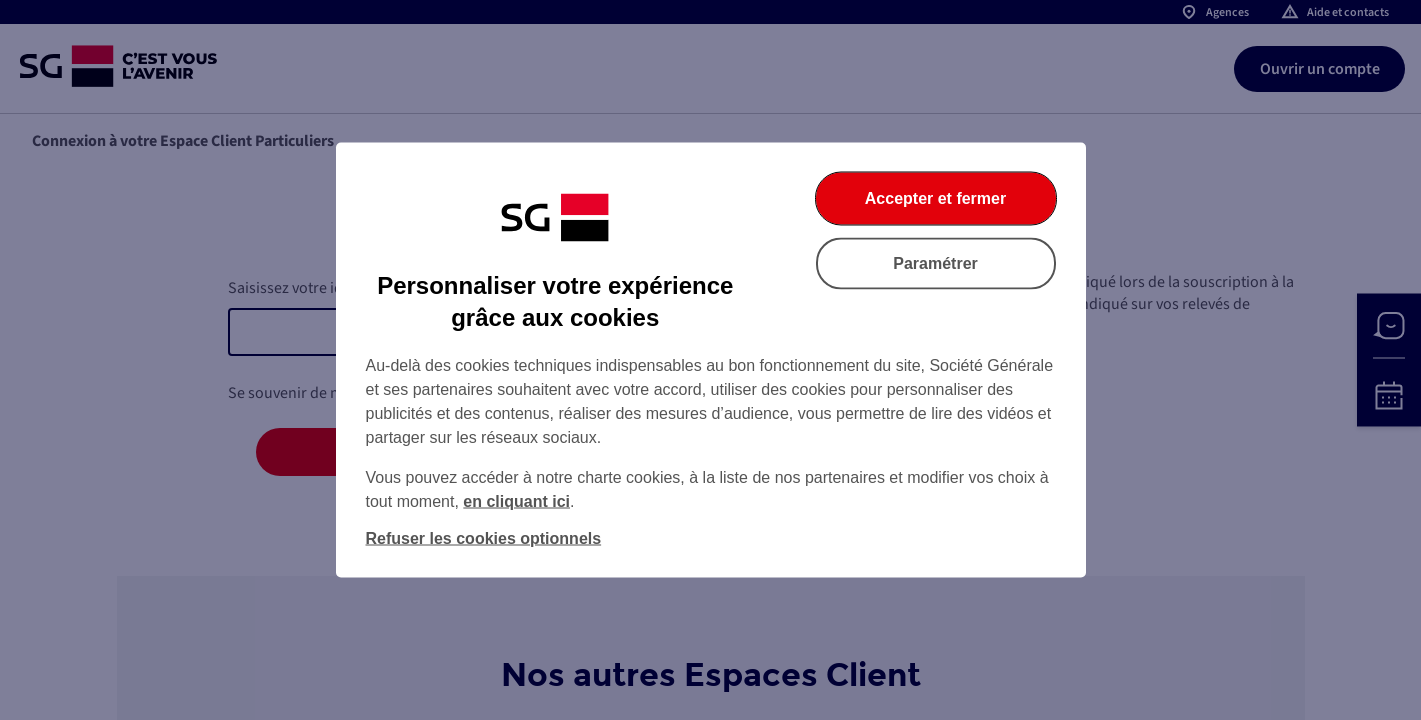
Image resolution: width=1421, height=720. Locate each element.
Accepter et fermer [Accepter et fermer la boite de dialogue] (935, 198)
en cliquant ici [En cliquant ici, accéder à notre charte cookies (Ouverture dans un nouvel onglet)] (516, 501)
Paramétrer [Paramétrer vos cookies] (935, 263)
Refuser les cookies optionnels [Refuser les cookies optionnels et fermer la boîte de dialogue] (484, 538)
